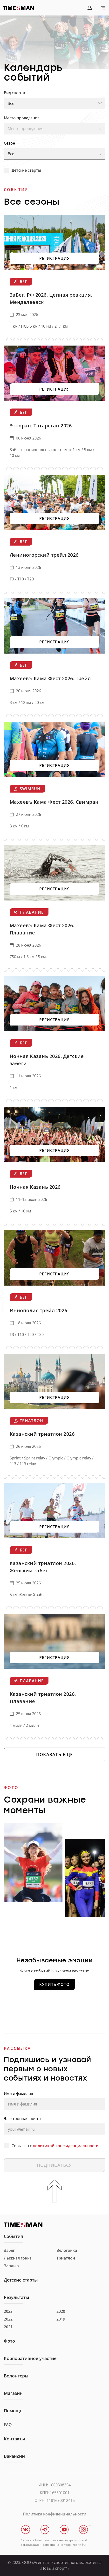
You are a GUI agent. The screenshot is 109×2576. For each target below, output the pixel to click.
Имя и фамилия (18, 2093)
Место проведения (22, 118)
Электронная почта (22, 2118)
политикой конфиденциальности (66, 2145)
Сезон (9, 143)
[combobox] (54, 103)
